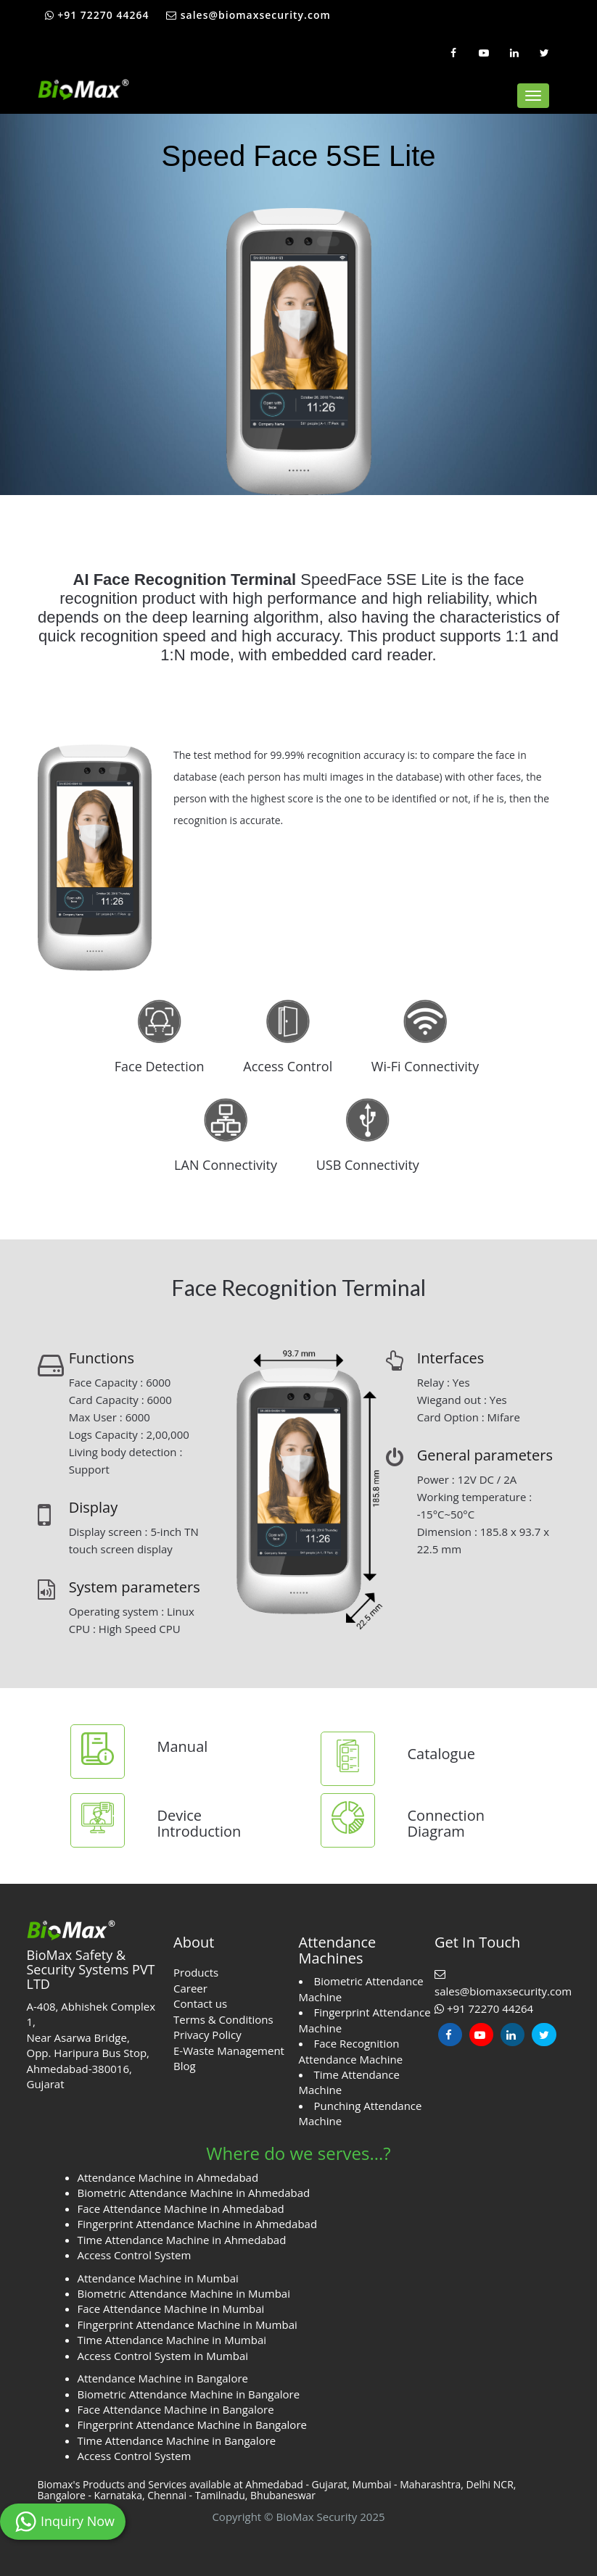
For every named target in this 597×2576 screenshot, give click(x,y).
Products (195, 1972)
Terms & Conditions (223, 2019)
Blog (184, 2065)
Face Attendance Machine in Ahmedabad (181, 2208)
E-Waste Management (228, 2050)
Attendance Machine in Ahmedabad (168, 2177)
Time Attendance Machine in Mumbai (172, 2339)
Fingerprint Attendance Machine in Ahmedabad (198, 2223)
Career (190, 1988)
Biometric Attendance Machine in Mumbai (184, 2293)
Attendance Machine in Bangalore (163, 2378)
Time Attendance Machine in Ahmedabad (182, 2239)
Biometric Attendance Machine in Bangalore (189, 2394)
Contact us (200, 2003)
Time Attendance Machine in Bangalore (177, 2440)
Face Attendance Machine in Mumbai (171, 2308)
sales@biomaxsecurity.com (248, 15)
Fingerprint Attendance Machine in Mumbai (187, 2324)
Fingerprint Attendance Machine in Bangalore (192, 2424)
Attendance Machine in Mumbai (158, 2278)
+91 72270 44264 (97, 15)
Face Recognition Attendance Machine (351, 2051)
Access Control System (135, 2255)
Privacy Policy (207, 2034)
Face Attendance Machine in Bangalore (176, 2409)
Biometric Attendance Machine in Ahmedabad (194, 2192)
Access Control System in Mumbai (163, 2355)
